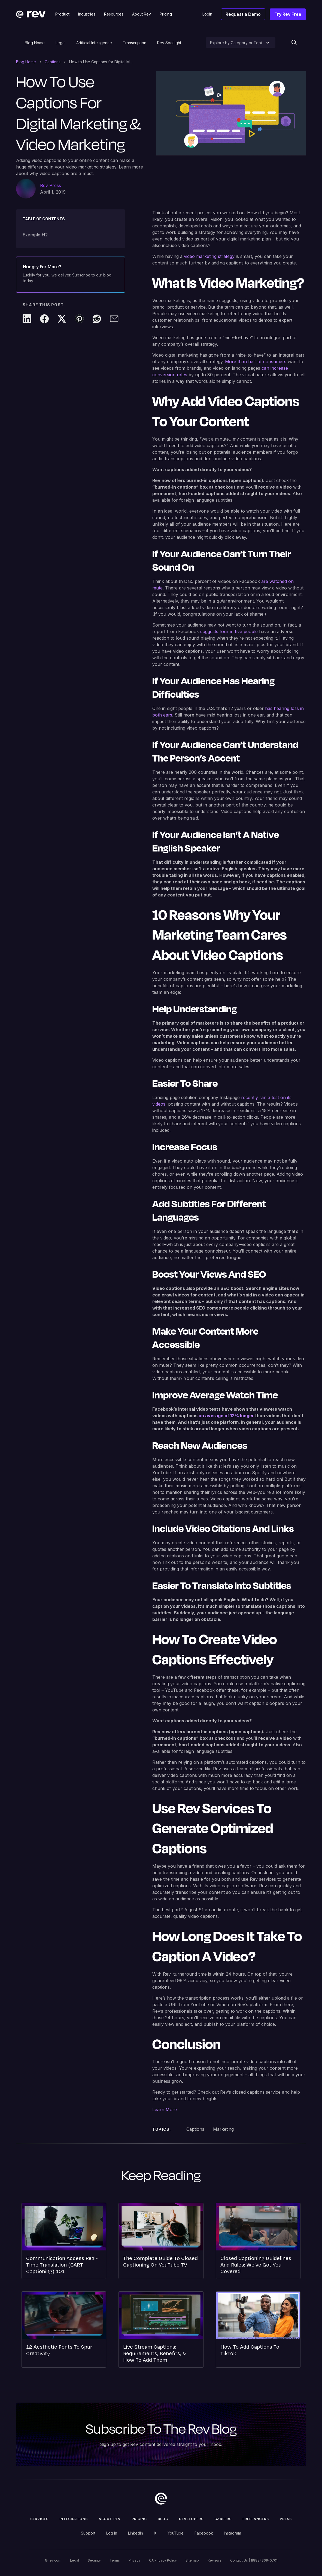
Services (39, 2519)
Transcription (134, 42)
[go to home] (161, 2499)
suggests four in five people (229, 631)
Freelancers (255, 2519)
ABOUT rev (110, 2519)
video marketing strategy (209, 256)
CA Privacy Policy (163, 2560)
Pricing (139, 2519)
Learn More (164, 2109)
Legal (60, 42)
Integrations (73, 2519)
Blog (163, 2519)
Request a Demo (243, 14)
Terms (115, 2560)
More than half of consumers (255, 361)
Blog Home (35, 42)
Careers (223, 2519)
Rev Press (50, 185)
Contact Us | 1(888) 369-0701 (254, 2560)
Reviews (214, 2560)
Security (94, 2560)
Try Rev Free (287, 14)
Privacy (134, 2560)
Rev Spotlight (169, 42)
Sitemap (192, 2560)
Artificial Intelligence (94, 42)
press (286, 2519)
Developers (191, 2519)
